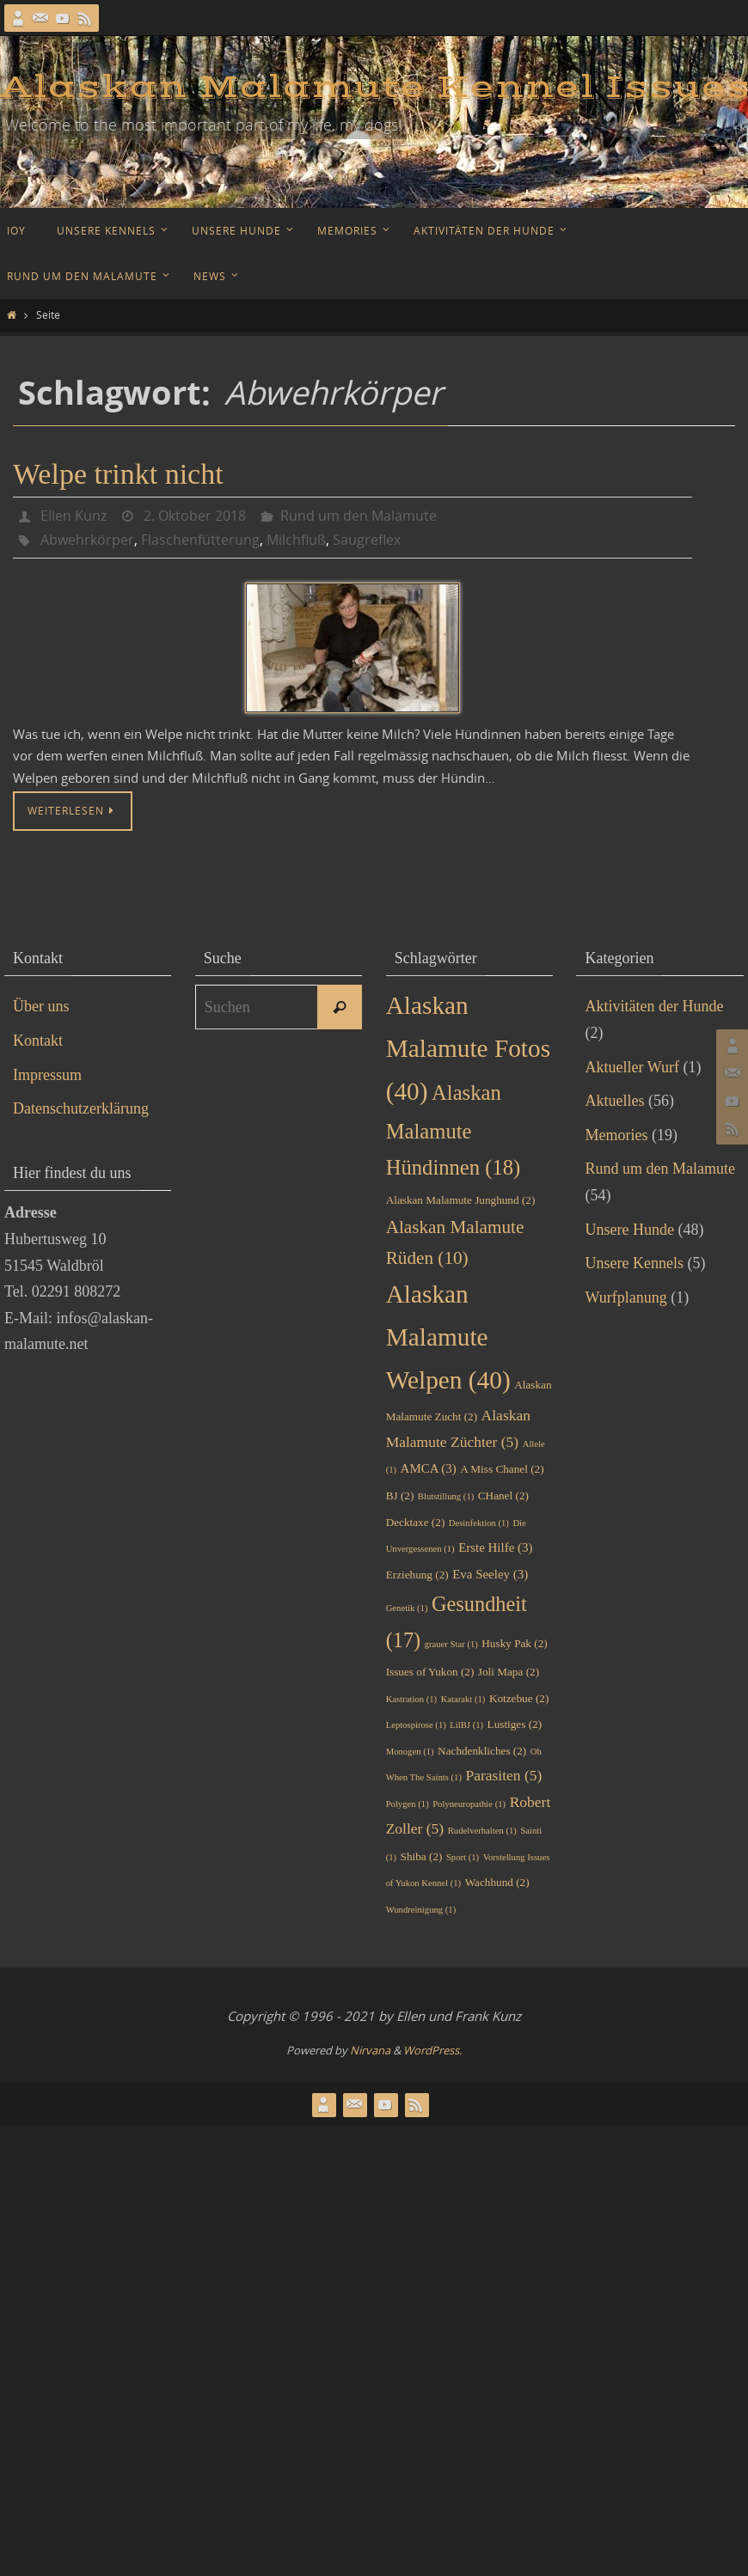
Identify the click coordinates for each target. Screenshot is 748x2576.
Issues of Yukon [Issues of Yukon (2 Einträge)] (430, 1671)
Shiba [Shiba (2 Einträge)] (422, 1856)
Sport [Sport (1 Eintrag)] (462, 1857)
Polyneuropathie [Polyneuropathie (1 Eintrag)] (469, 1804)
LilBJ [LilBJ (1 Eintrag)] (466, 1725)
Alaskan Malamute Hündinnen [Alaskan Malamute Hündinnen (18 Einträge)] (453, 1130)
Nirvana (370, 2050)
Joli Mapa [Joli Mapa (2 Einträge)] (508, 1671)
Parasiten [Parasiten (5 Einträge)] (503, 1775)
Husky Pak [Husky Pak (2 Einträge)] (514, 1643)
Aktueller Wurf (631, 1067)
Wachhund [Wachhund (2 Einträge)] (497, 1882)
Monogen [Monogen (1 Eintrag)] (410, 1751)
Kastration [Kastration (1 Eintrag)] (411, 1699)
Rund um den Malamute (358, 515)
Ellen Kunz (73, 515)
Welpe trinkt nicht (118, 474)
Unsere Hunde (629, 1229)
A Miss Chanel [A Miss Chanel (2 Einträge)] (501, 1468)
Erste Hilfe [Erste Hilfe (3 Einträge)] (495, 1547)
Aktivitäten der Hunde (654, 1006)
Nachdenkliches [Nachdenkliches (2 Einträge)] (482, 1750)
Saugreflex (367, 539)
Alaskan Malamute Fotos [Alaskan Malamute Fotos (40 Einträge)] (468, 1048)
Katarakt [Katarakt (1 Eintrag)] (463, 1699)
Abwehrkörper (87, 539)
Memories (616, 1135)
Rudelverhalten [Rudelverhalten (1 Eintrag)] (482, 1830)
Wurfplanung (625, 1297)
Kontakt (38, 1040)
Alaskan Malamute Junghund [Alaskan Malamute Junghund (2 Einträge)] (461, 1199)
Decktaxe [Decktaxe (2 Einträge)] (415, 1522)
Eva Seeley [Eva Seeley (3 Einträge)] (490, 1574)
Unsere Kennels (634, 1263)
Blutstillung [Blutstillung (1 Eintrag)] (446, 1496)
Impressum (47, 1075)
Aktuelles (614, 1100)
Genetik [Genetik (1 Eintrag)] (407, 1608)
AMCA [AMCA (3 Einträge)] (429, 1468)
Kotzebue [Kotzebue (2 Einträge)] (519, 1698)
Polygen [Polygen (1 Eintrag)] (407, 1804)
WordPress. (432, 2050)
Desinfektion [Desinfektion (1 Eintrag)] (479, 1523)
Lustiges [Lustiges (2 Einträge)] (515, 1724)
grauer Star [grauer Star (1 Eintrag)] (451, 1644)
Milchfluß (296, 539)
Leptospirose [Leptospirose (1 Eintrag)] (416, 1725)
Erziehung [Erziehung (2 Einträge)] (417, 1574)
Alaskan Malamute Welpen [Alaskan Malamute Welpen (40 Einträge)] (448, 1337)
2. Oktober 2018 (195, 515)
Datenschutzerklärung (81, 1108)
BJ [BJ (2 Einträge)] (400, 1495)
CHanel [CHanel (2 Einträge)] (503, 1495)
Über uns (41, 1006)
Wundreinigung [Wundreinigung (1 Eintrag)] (421, 1909)
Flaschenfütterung (200, 539)
